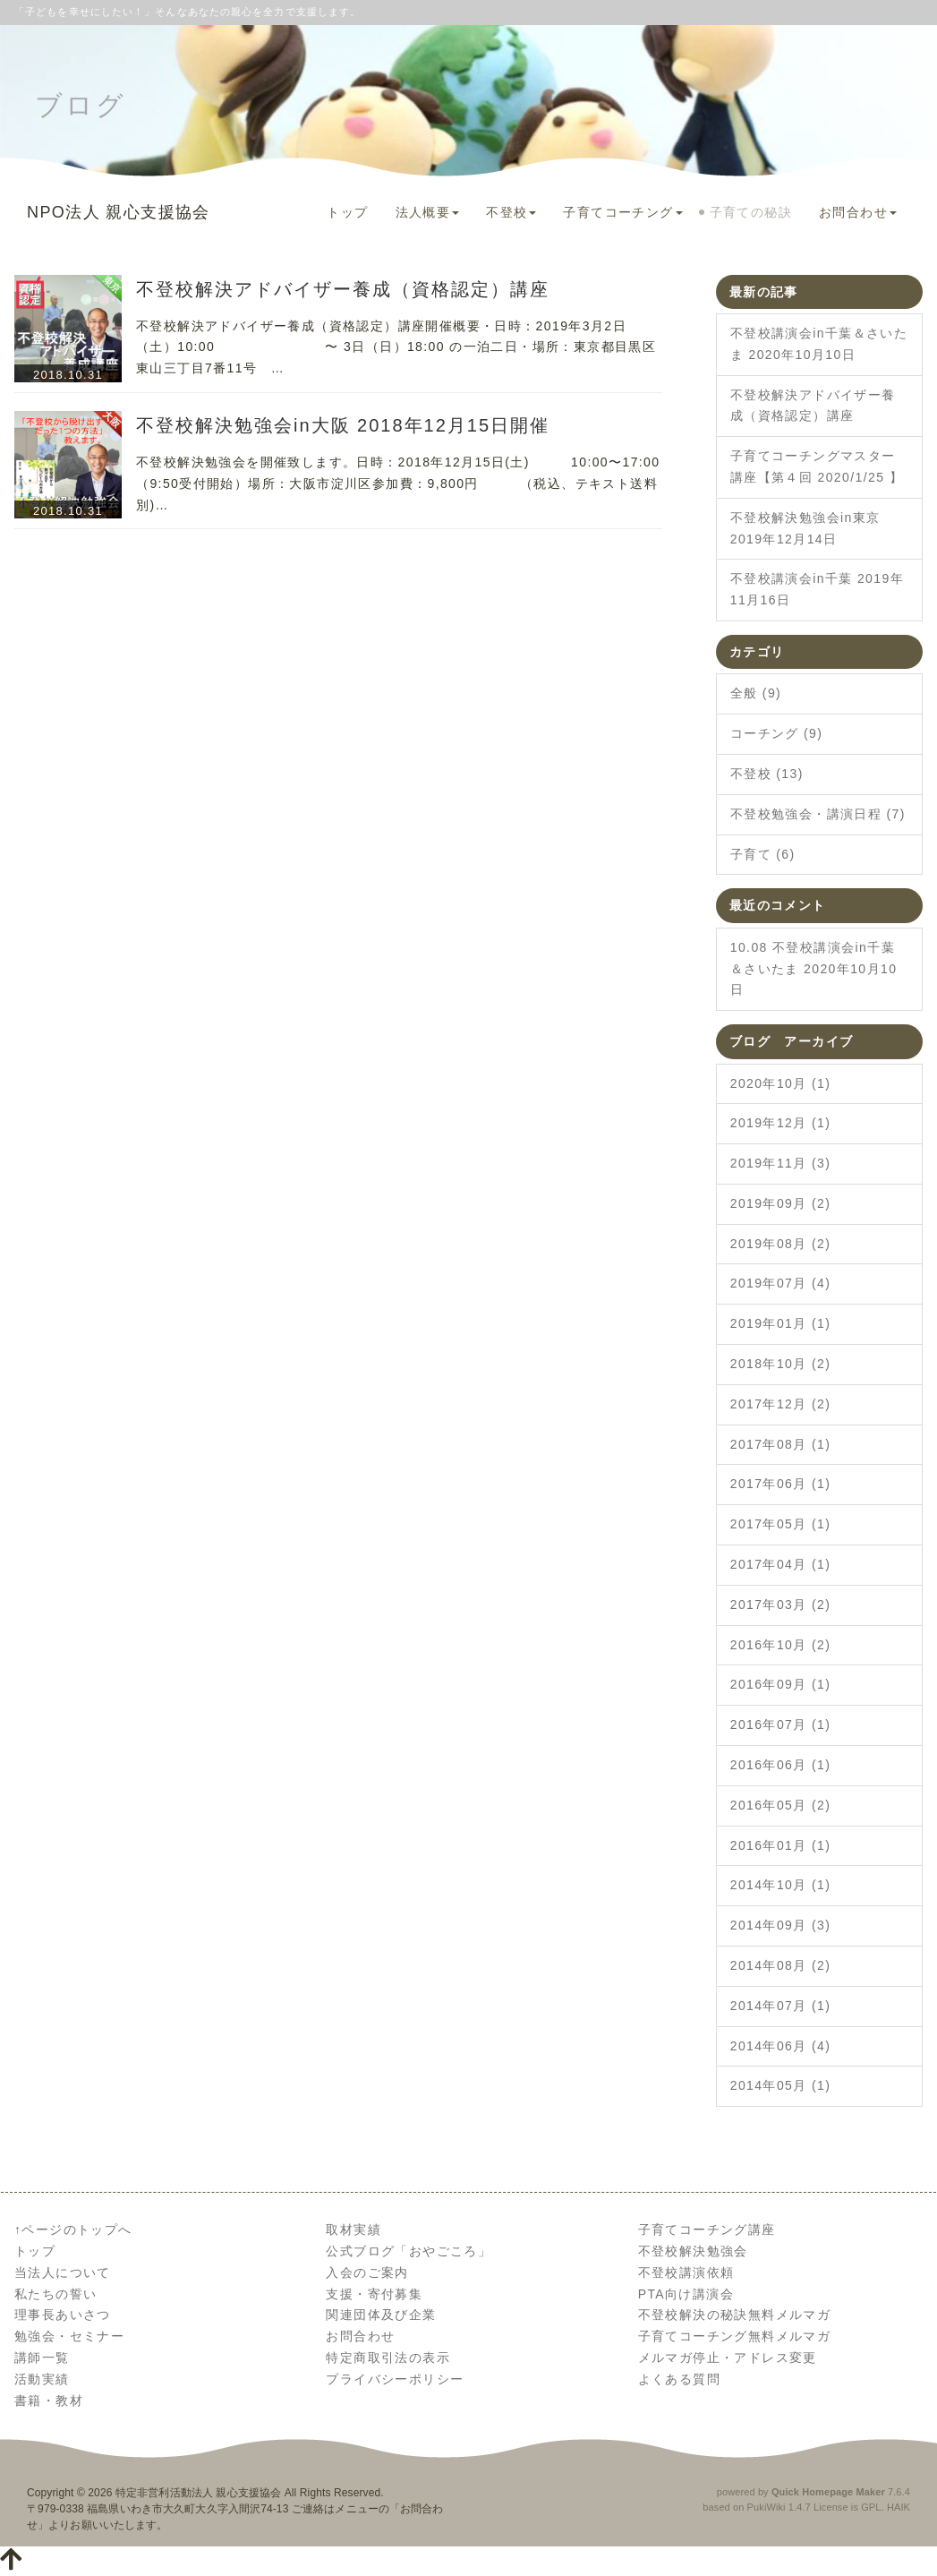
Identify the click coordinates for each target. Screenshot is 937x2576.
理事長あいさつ (62, 2314)
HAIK (898, 2507)
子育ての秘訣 (751, 212)
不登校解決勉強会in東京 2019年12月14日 (805, 528)
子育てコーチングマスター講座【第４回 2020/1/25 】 (816, 466)
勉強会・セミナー (69, 2336)
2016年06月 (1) (780, 1765)
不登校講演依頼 (686, 2272)
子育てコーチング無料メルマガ (734, 2336)
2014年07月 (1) (780, 2005)
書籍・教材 (48, 2400)
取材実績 (353, 2229)
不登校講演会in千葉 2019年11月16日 (817, 589)
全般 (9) (755, 693)
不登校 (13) (767, 773)
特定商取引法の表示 (388, 2357)
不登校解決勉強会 (693, 2251)
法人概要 (428, 212)
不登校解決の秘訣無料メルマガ (734, 2314)
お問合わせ (858, 212)
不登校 (511, 212)
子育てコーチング (622, 212)
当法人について (62, 2272)
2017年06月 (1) (780, 1483)
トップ (347, 212)
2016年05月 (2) (780, 1805)
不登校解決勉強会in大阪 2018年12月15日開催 (342, 425)
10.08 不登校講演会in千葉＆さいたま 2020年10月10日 (814, 968)
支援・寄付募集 (374, 2294)
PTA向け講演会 (686, 2294)
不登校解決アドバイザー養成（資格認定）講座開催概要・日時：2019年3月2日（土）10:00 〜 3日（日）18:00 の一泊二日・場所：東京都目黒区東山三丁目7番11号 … (396, 347)
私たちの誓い (55, 2294)
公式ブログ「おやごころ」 (408, 2251)
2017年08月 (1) (780, 1444)
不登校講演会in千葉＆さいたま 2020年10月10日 (819, 344)
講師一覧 (42, 2357)
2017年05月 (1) (780, 1524)
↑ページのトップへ (73, 2229)
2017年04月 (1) (780, 1564)
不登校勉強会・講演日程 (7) (818, 814)
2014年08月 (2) (780, 1965)
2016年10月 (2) (780, 1645)
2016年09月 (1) (780, 1684)
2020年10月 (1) (780, 1083)
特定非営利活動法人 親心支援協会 (198, 2492)
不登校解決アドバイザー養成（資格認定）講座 (342, 289)
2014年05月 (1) (780, 2085)
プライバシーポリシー (395, 2379)
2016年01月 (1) (780, 1845)
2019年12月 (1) (780, 1123)
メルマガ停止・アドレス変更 (727, 2357)
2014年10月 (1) (780, 1885)
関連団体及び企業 (381, 2314)
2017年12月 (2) (780, 1404)
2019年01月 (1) (780, 1323)
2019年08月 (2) (780, 1244)
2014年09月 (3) (780, 1925)
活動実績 (42, 2379)
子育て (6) (763, 854)
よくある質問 (679, 2379)
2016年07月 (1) (780, 1724)
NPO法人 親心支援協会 (118, 212)
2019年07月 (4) (780, 1283)
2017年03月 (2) (780, 1604)
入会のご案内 (367, 2272)
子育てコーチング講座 (707, 2229)
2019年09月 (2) (780, 1203)
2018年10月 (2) (780, 1363)
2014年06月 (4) (780, 2046)
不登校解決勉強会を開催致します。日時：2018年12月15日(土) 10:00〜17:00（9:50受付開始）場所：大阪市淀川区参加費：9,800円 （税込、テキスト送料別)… (398, 483)
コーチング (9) (776, 733)
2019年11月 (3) (780, 1163)
